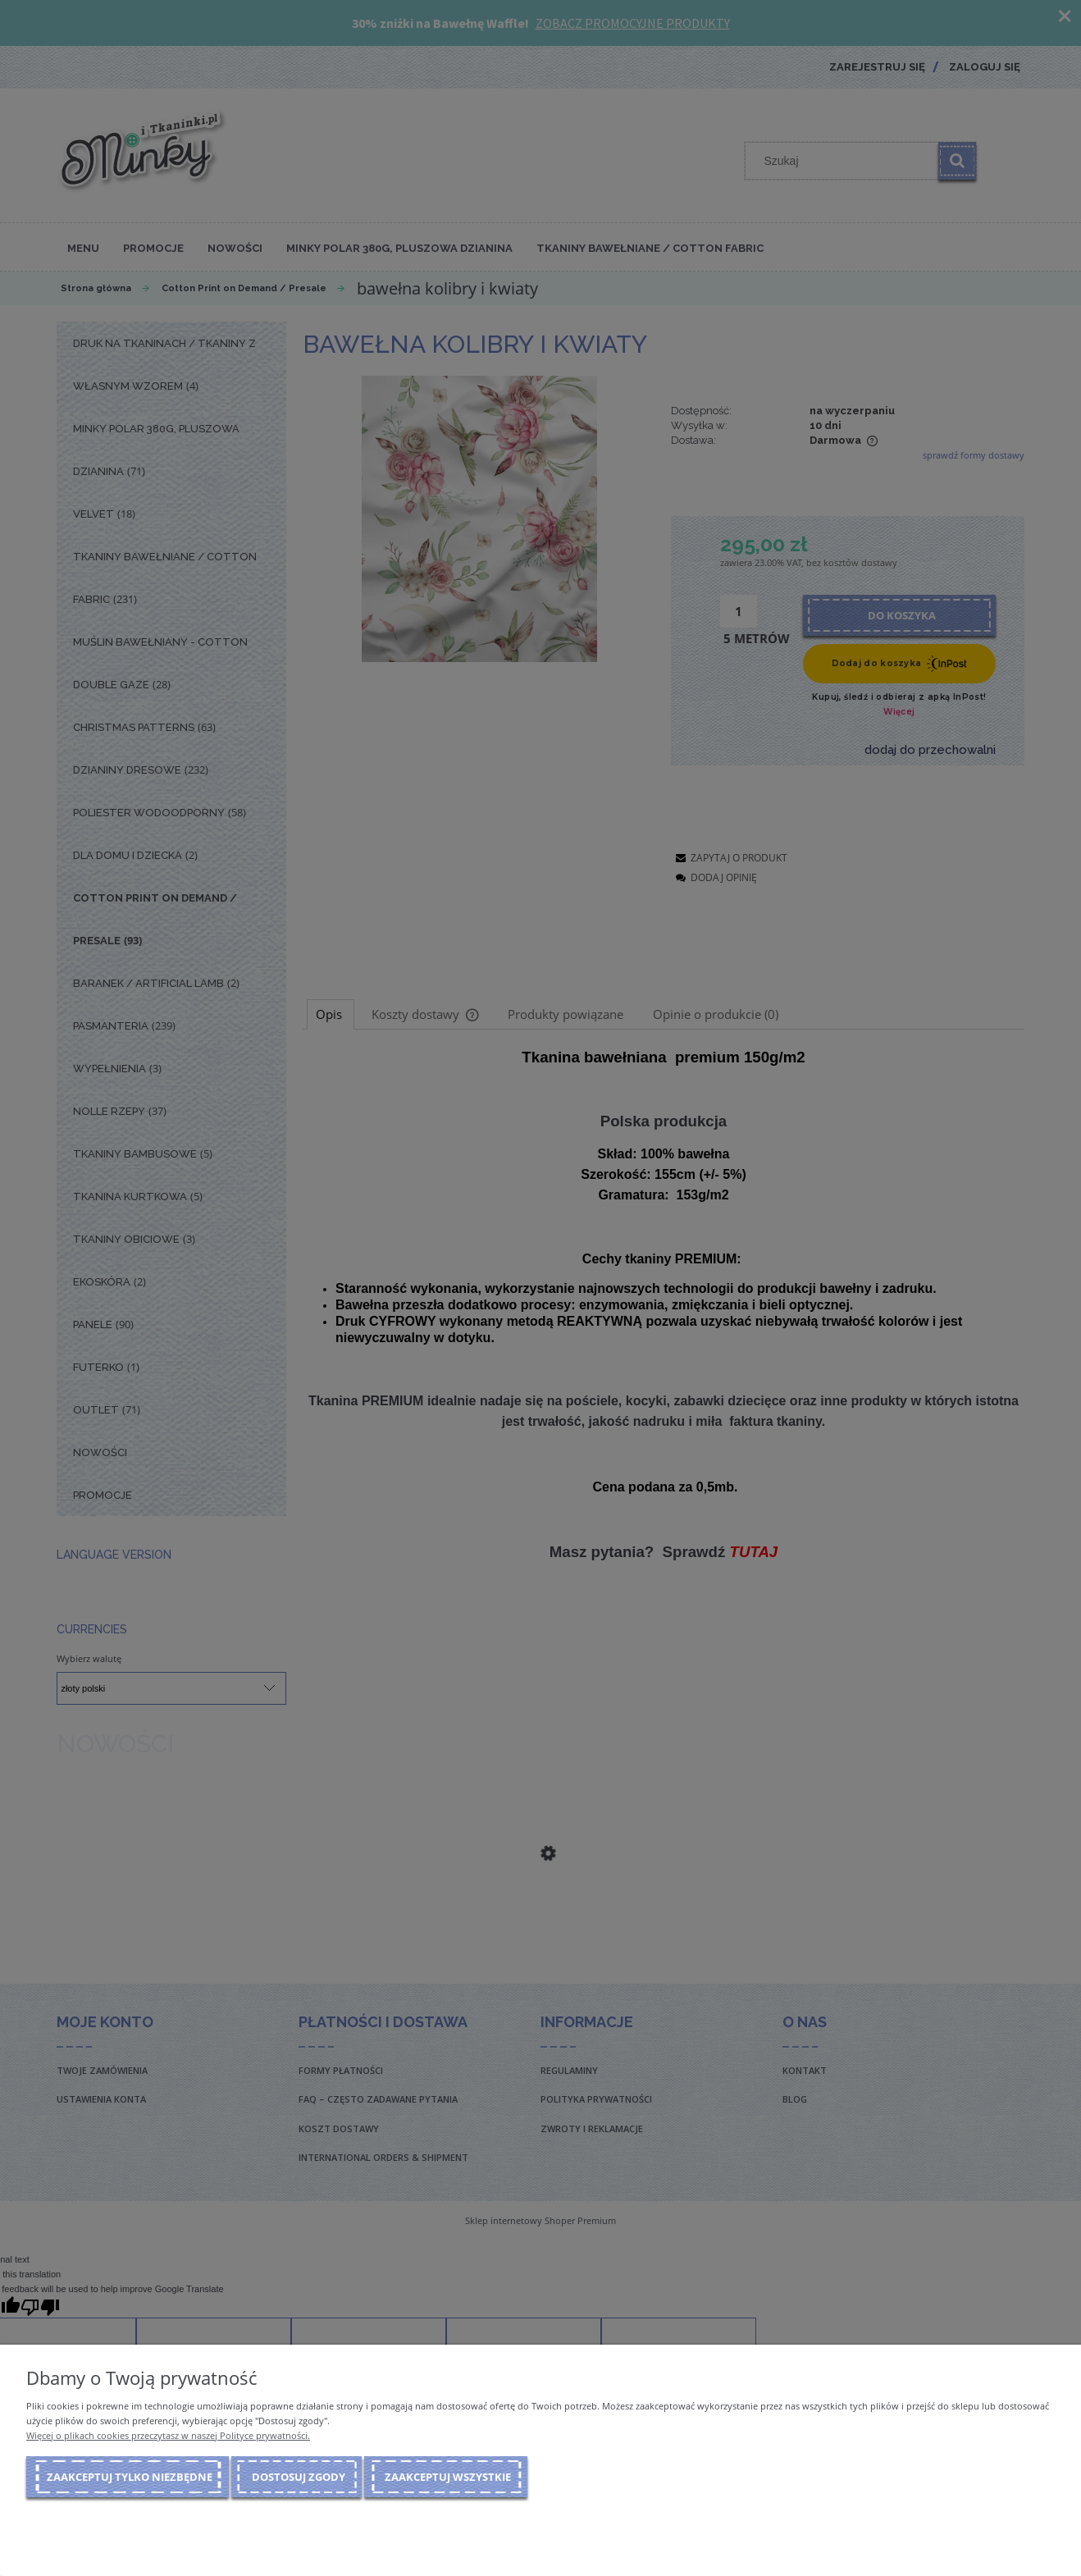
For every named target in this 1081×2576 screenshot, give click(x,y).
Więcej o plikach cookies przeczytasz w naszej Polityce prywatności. (168, 2435)
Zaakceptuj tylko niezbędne (129, 2476)
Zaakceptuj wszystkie (448, 2476)
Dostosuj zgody (298, 2476)
